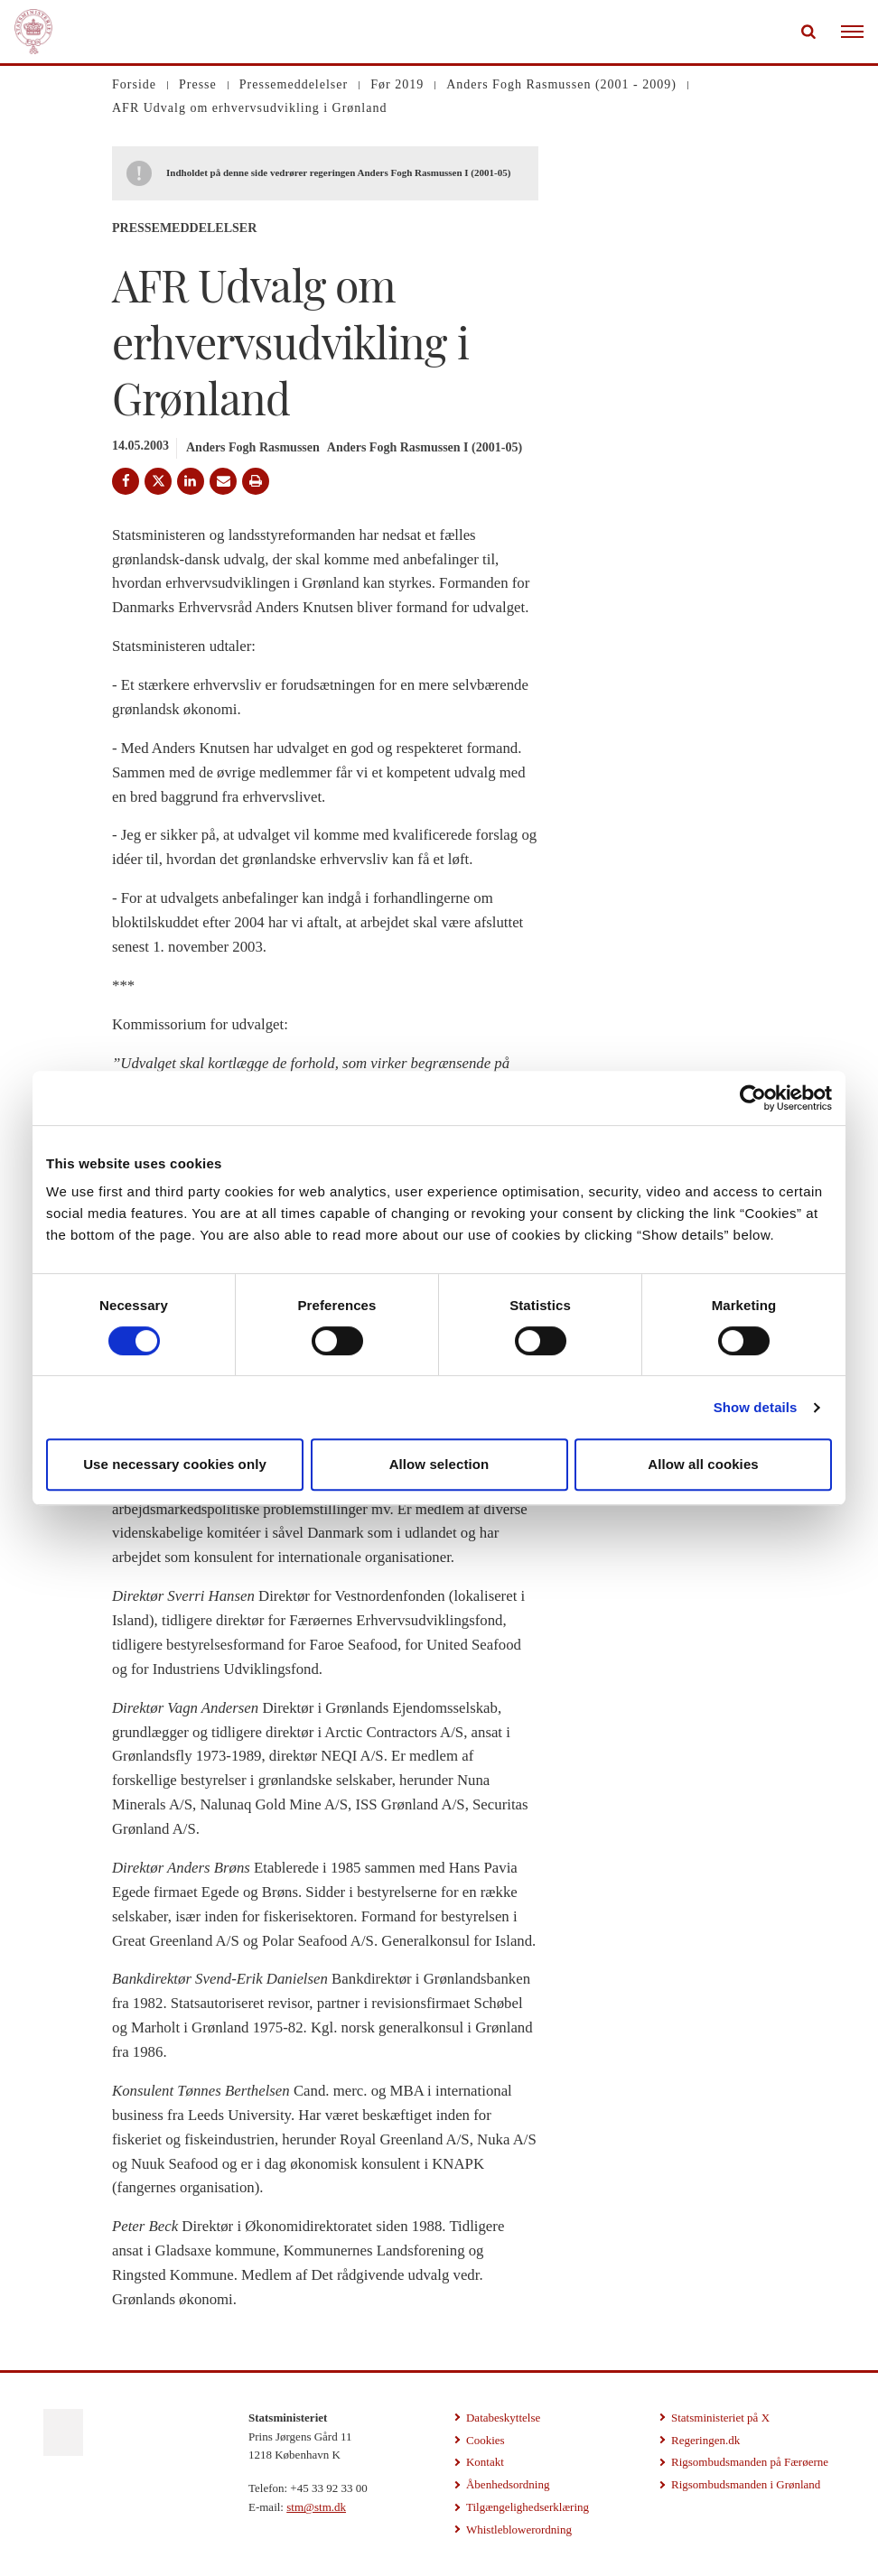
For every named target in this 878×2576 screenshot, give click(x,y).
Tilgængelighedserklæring (527, 2507)
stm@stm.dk (316, 2507)
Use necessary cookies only (174, 1464)
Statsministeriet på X (720, 2417)
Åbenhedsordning (507, 2484)
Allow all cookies (703, 1464)
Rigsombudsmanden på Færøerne (749, 2462)
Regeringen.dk (705, 2440)
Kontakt (485, 2462)
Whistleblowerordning (519, 2529)
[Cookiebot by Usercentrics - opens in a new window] (753, 1097)
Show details (756, 1407)
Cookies (485, 2440)
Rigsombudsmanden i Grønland (745, 2484)
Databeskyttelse (503, 2417)
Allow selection (439, 1464)
